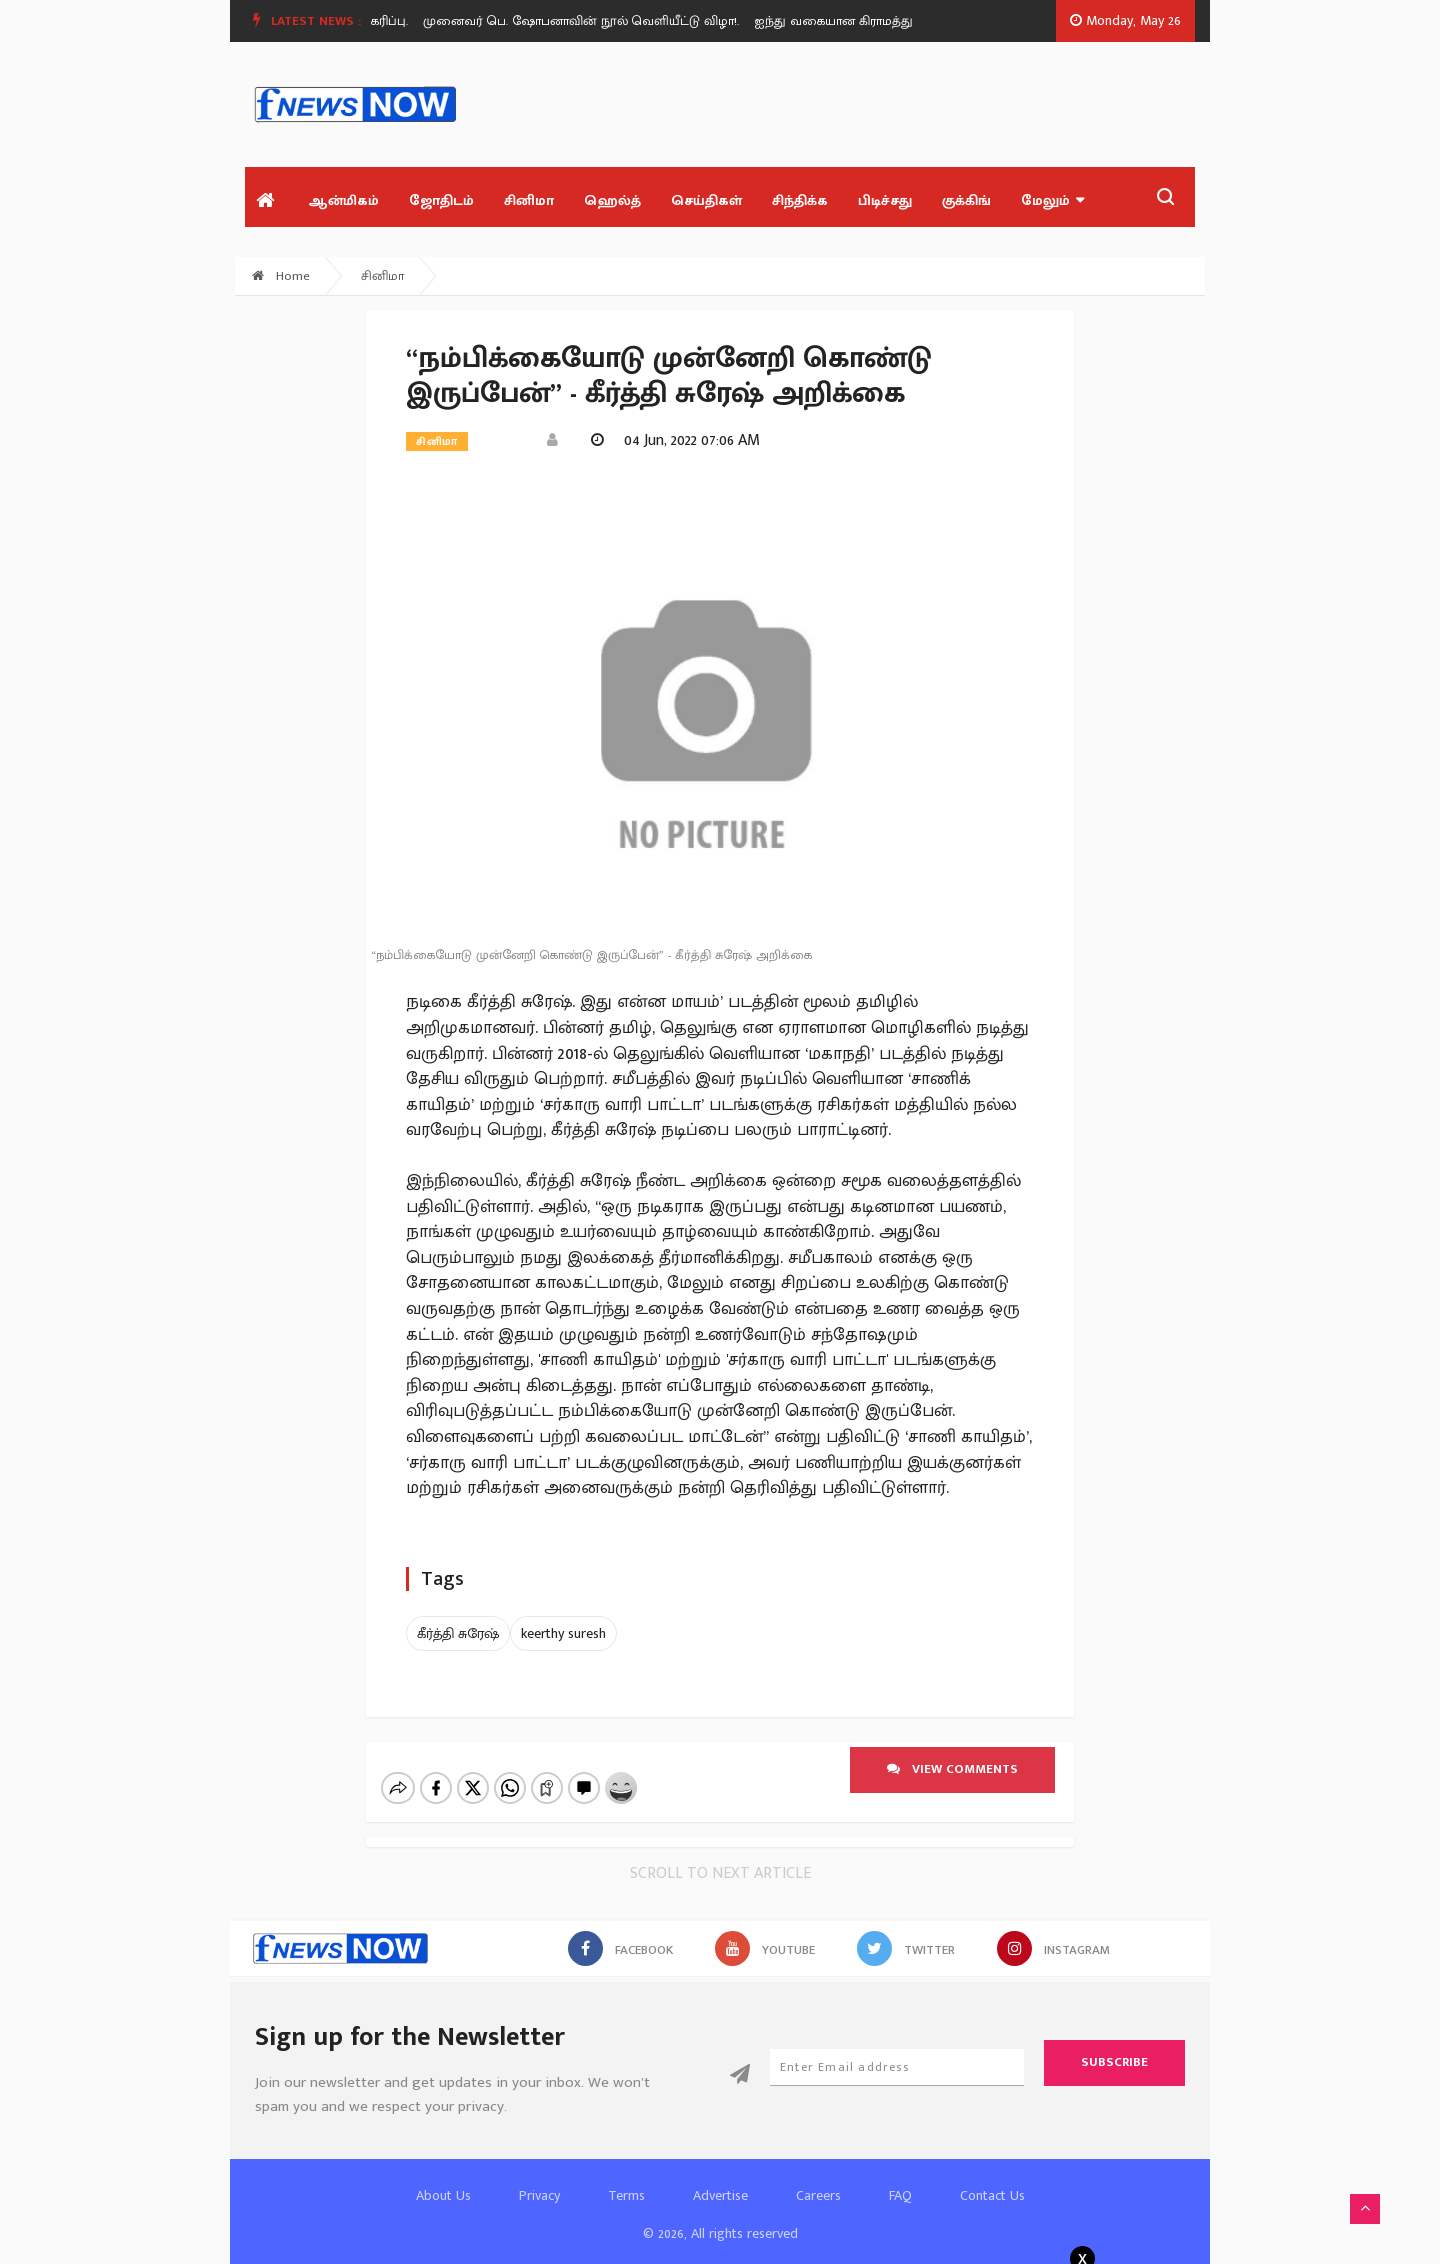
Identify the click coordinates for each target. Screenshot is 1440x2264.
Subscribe (1114, 2045)
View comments (952, 1769)
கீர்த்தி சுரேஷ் (458, 1633)
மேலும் (1052, 200)
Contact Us (992, 2178)
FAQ (900, 2178)
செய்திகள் (706, 200)
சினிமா (529, 200)
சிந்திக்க (800, 200)
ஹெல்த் (612, 200)
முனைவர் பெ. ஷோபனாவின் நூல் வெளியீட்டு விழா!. (587, 21)
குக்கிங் (966, 200)
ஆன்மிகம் (343, 200)
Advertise (720, 2178)
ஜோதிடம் (441, 200)
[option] (594, 21)
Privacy (539, 2178)
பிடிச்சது (885, 200)
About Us (443, 2178)
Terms (626, 2178)
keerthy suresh (563, 1633)
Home (281, 276)
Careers (818, 2178)
